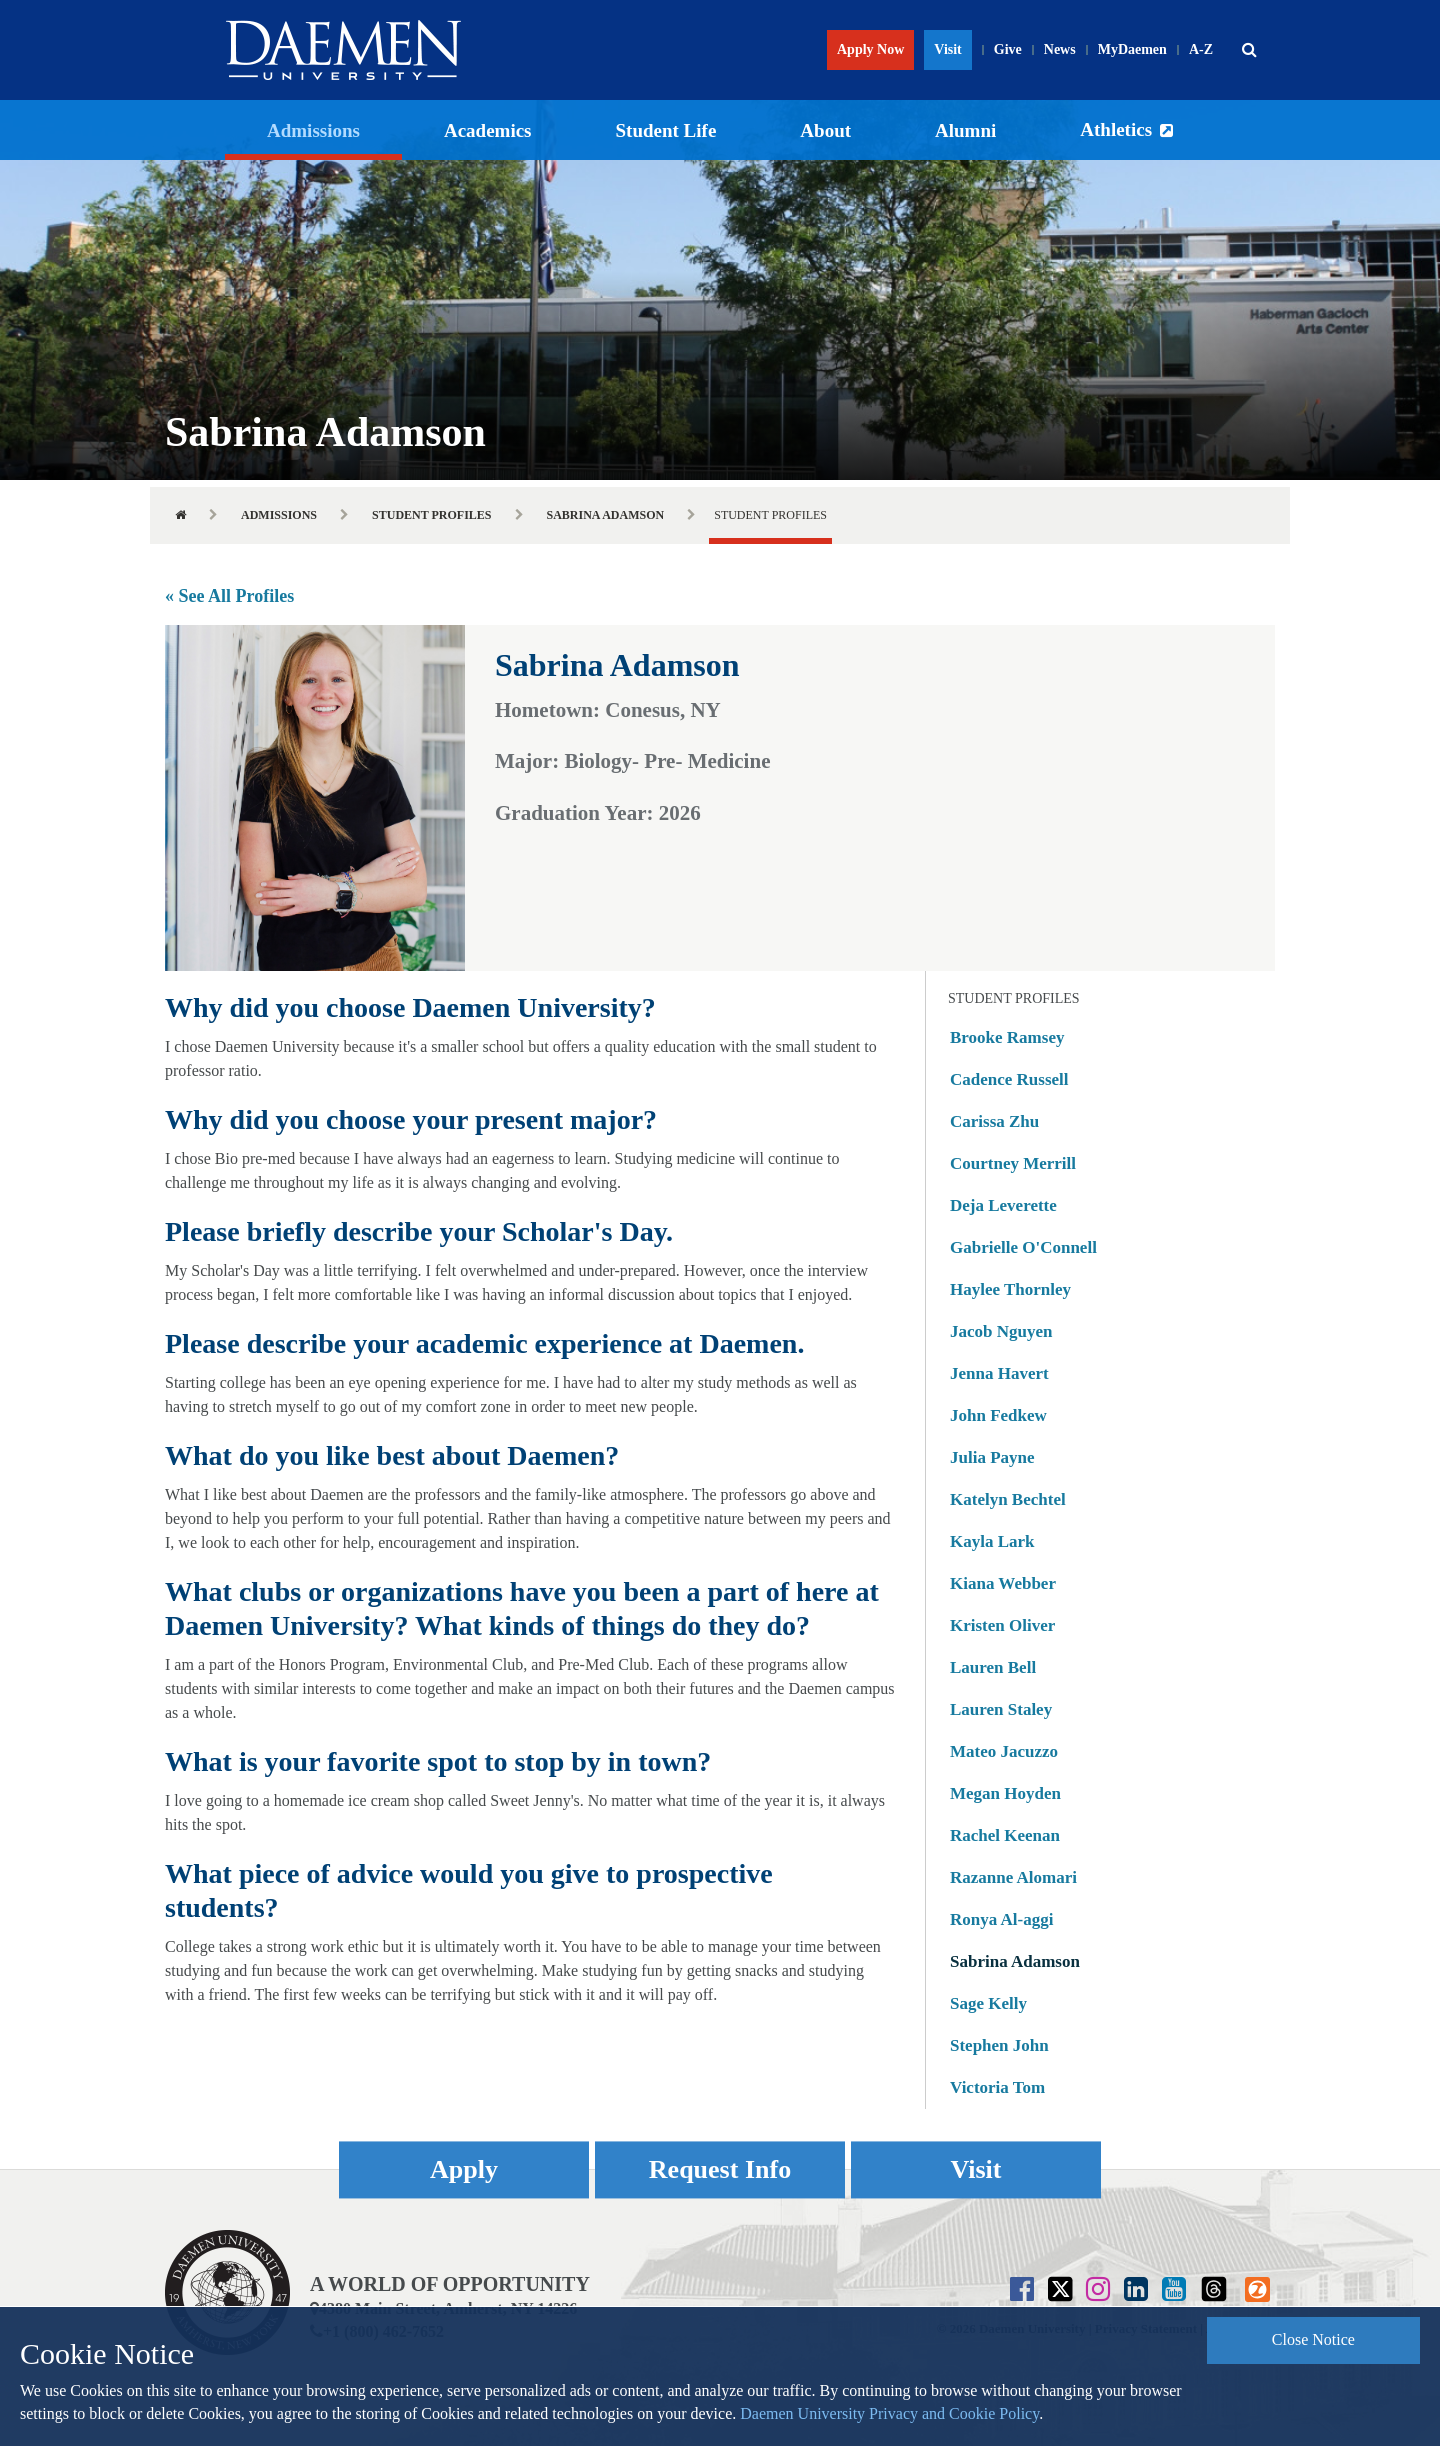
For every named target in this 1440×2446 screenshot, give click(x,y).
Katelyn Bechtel (1008, 1499)
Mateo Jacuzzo (1004, 1751)
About (825, 130)
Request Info (720, 2169)
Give (1008, 49)
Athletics (1116, 129)
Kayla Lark (992, 1541)
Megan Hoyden (1005, 1793)
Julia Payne (992, 1457)
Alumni (965, 130)
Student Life (666, 130)
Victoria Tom (997, 2087)
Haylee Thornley (1010, 1289)
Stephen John (999, 2045)
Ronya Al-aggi (1001, 1919)
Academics (488, 130)
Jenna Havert (999, 1373)
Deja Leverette (1003, 1205)
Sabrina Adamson (606, 515)
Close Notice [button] (1313, 2339)
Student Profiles (431, 515)
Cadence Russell (1009, 1079)
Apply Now (870, 49)
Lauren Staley (1001, 1709)
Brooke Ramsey (1007, 1037)
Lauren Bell (993, 1667)
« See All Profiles (229, 596)
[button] (1249, 50)
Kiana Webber (1003, 1583)
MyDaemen (1132, 49)
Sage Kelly (988, 2003)
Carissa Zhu (994, 1121)
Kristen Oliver (1002, 1625)
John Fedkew (998, 1415)
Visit (947, 49)
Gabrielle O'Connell (1023, 1247)
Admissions (313, 130)
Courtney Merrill (1013, 1163)
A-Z (1201, 49)
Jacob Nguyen (1001, 1331)
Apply (464, 2169)
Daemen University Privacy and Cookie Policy (889, 2413)
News (1060, 49)
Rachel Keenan (1005, 1835)
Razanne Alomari (1013, 1877)
